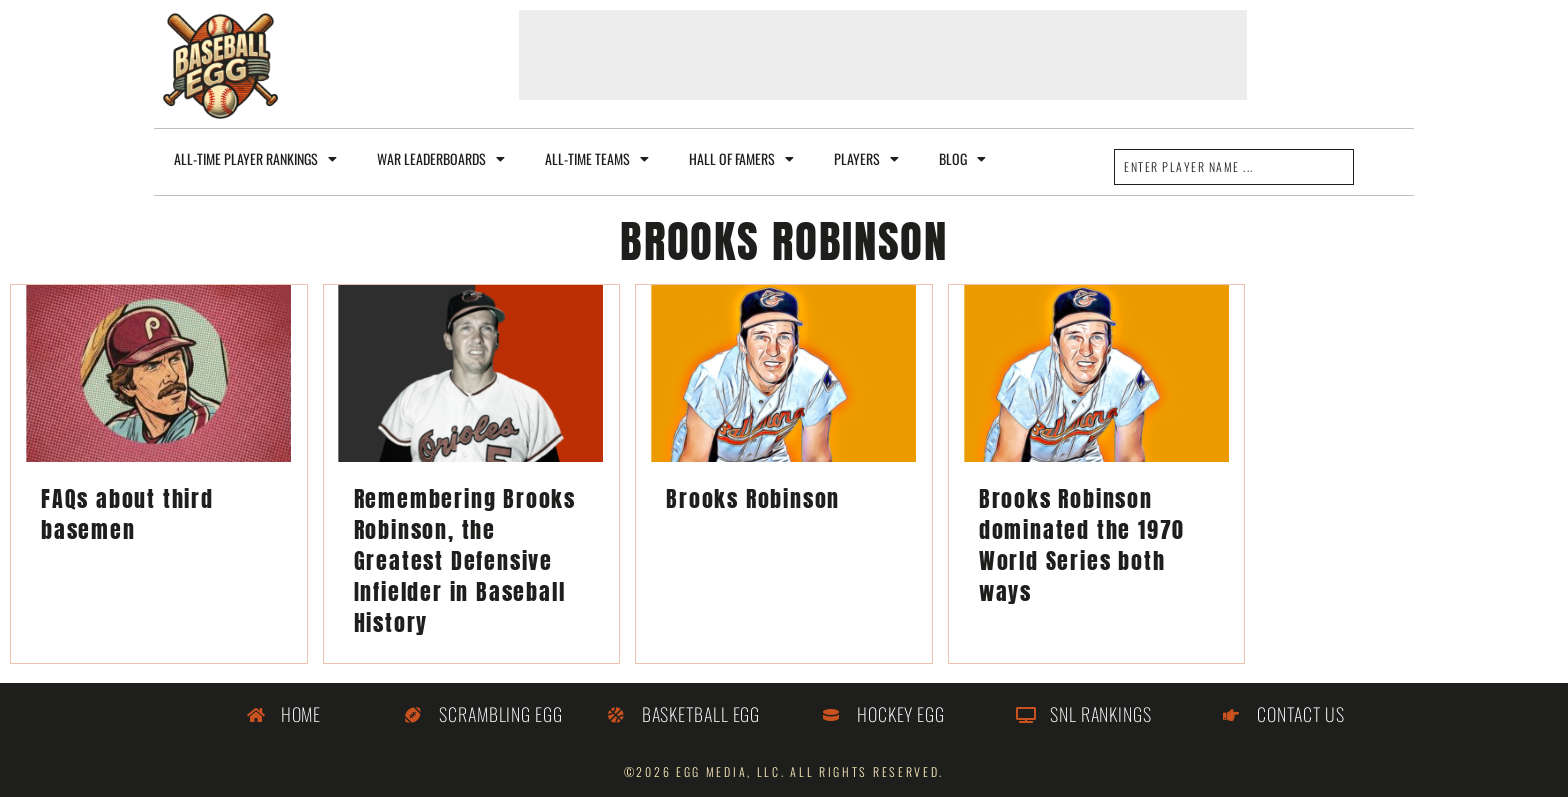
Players (866, 159)
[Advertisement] (883, 55)
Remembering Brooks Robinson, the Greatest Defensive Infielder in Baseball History (465, 560)
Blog (962, 159)
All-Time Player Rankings (255, 159)
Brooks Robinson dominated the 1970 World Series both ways (1082, 545)
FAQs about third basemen (127, 514)
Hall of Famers (741, 159)
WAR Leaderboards (441, 159)
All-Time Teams (597, 159)
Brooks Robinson (753, 498)
